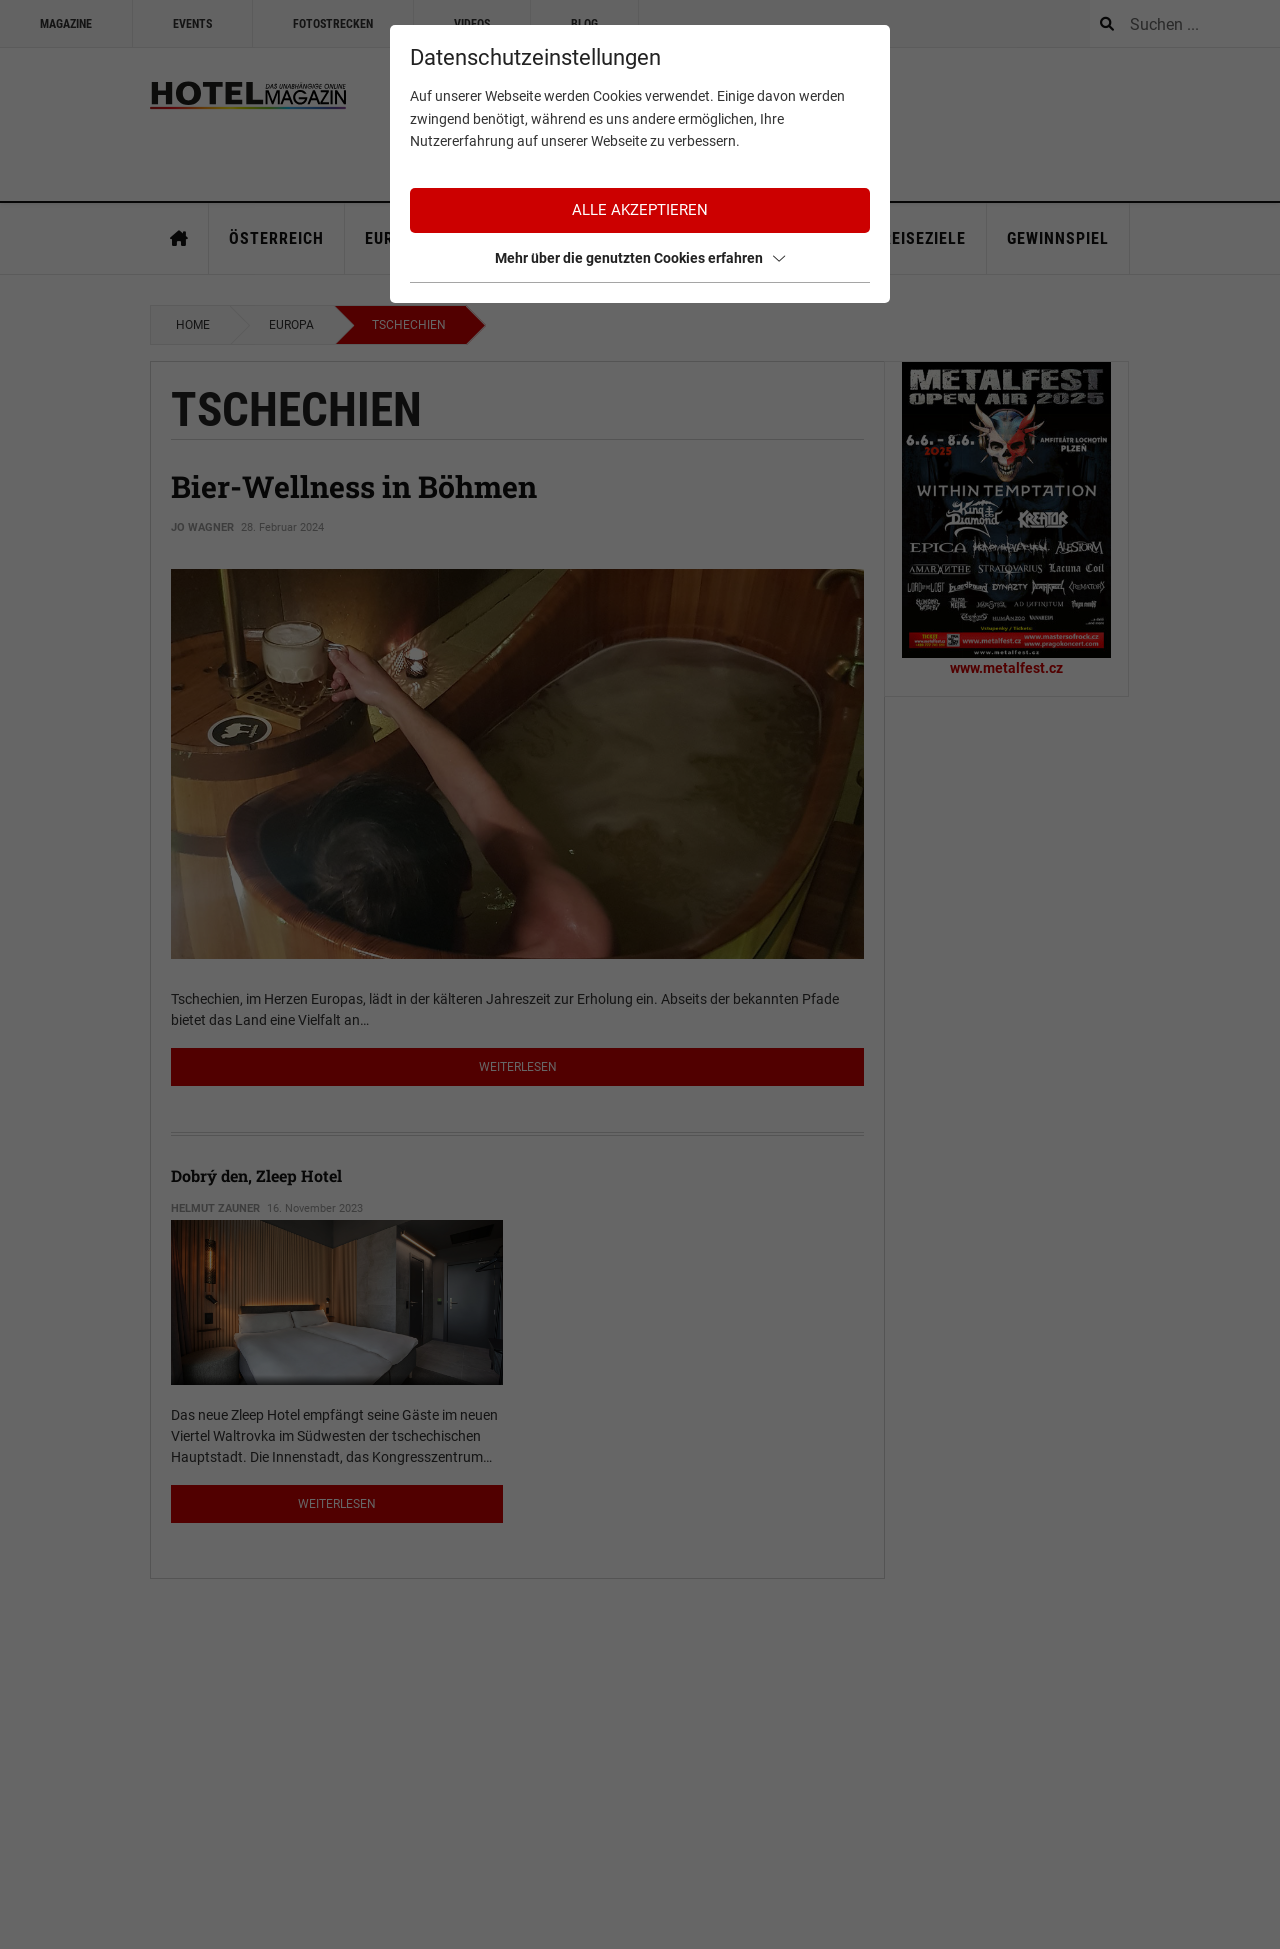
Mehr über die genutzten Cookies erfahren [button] (640, 258)
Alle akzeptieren (640, 210)
